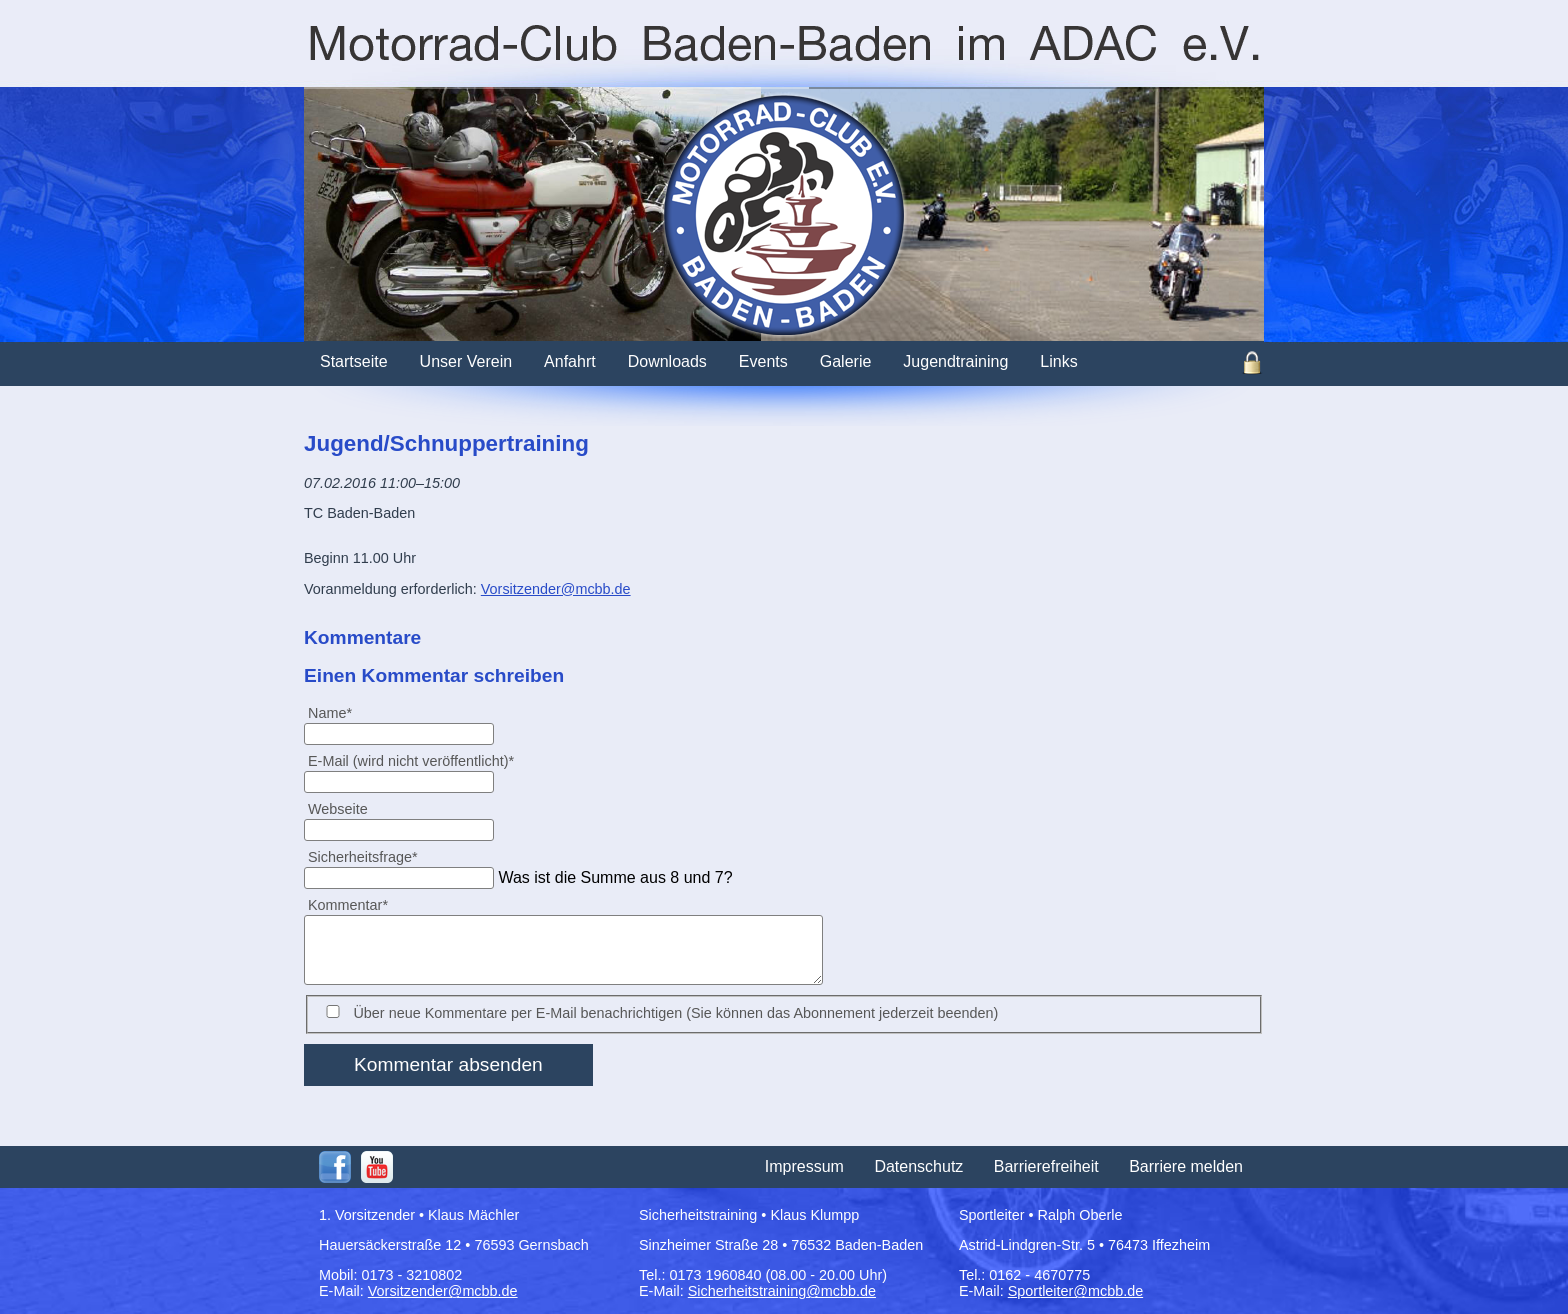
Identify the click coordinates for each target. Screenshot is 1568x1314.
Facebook (335, 1167)
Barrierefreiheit (1046, 1166)
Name (338, 712)
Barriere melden (1186, 1166)
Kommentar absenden (448, 1064)
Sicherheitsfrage (362, 856)
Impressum (804, 1166)
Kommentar (347, 904)
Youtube (377, 1167)
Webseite (338, 809)
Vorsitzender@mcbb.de (556, 589)
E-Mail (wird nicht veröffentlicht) (410, 760)
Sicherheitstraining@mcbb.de (782, 1291)
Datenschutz (918, 1166)
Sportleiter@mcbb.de (1075, 1291)
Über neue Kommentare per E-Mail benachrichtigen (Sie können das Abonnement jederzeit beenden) (675, 1013)
